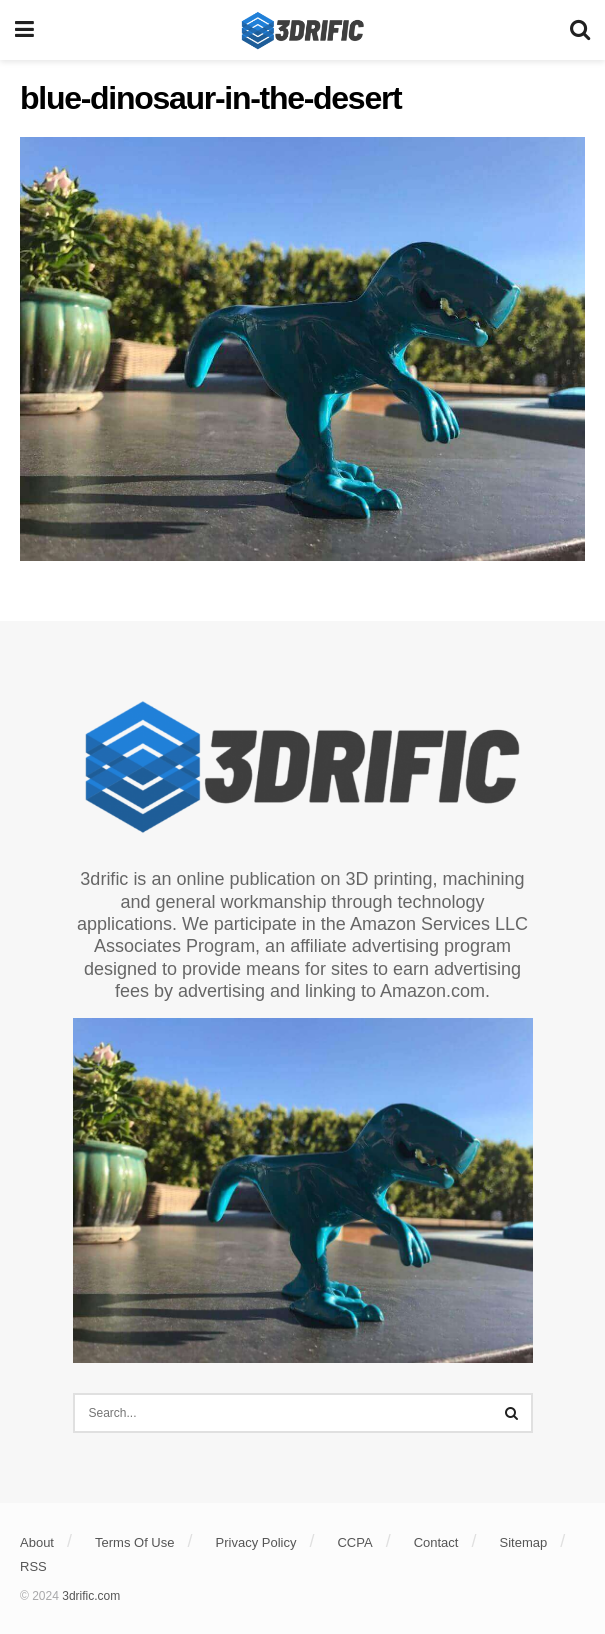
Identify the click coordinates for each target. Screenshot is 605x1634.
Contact (436, 1542)
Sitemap (524, 1542)
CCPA (354, 1542)
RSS (33, 1566)
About (37, 1542)
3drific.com (91, 1596)
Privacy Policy (256, 1542)
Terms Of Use (134, 1542)
